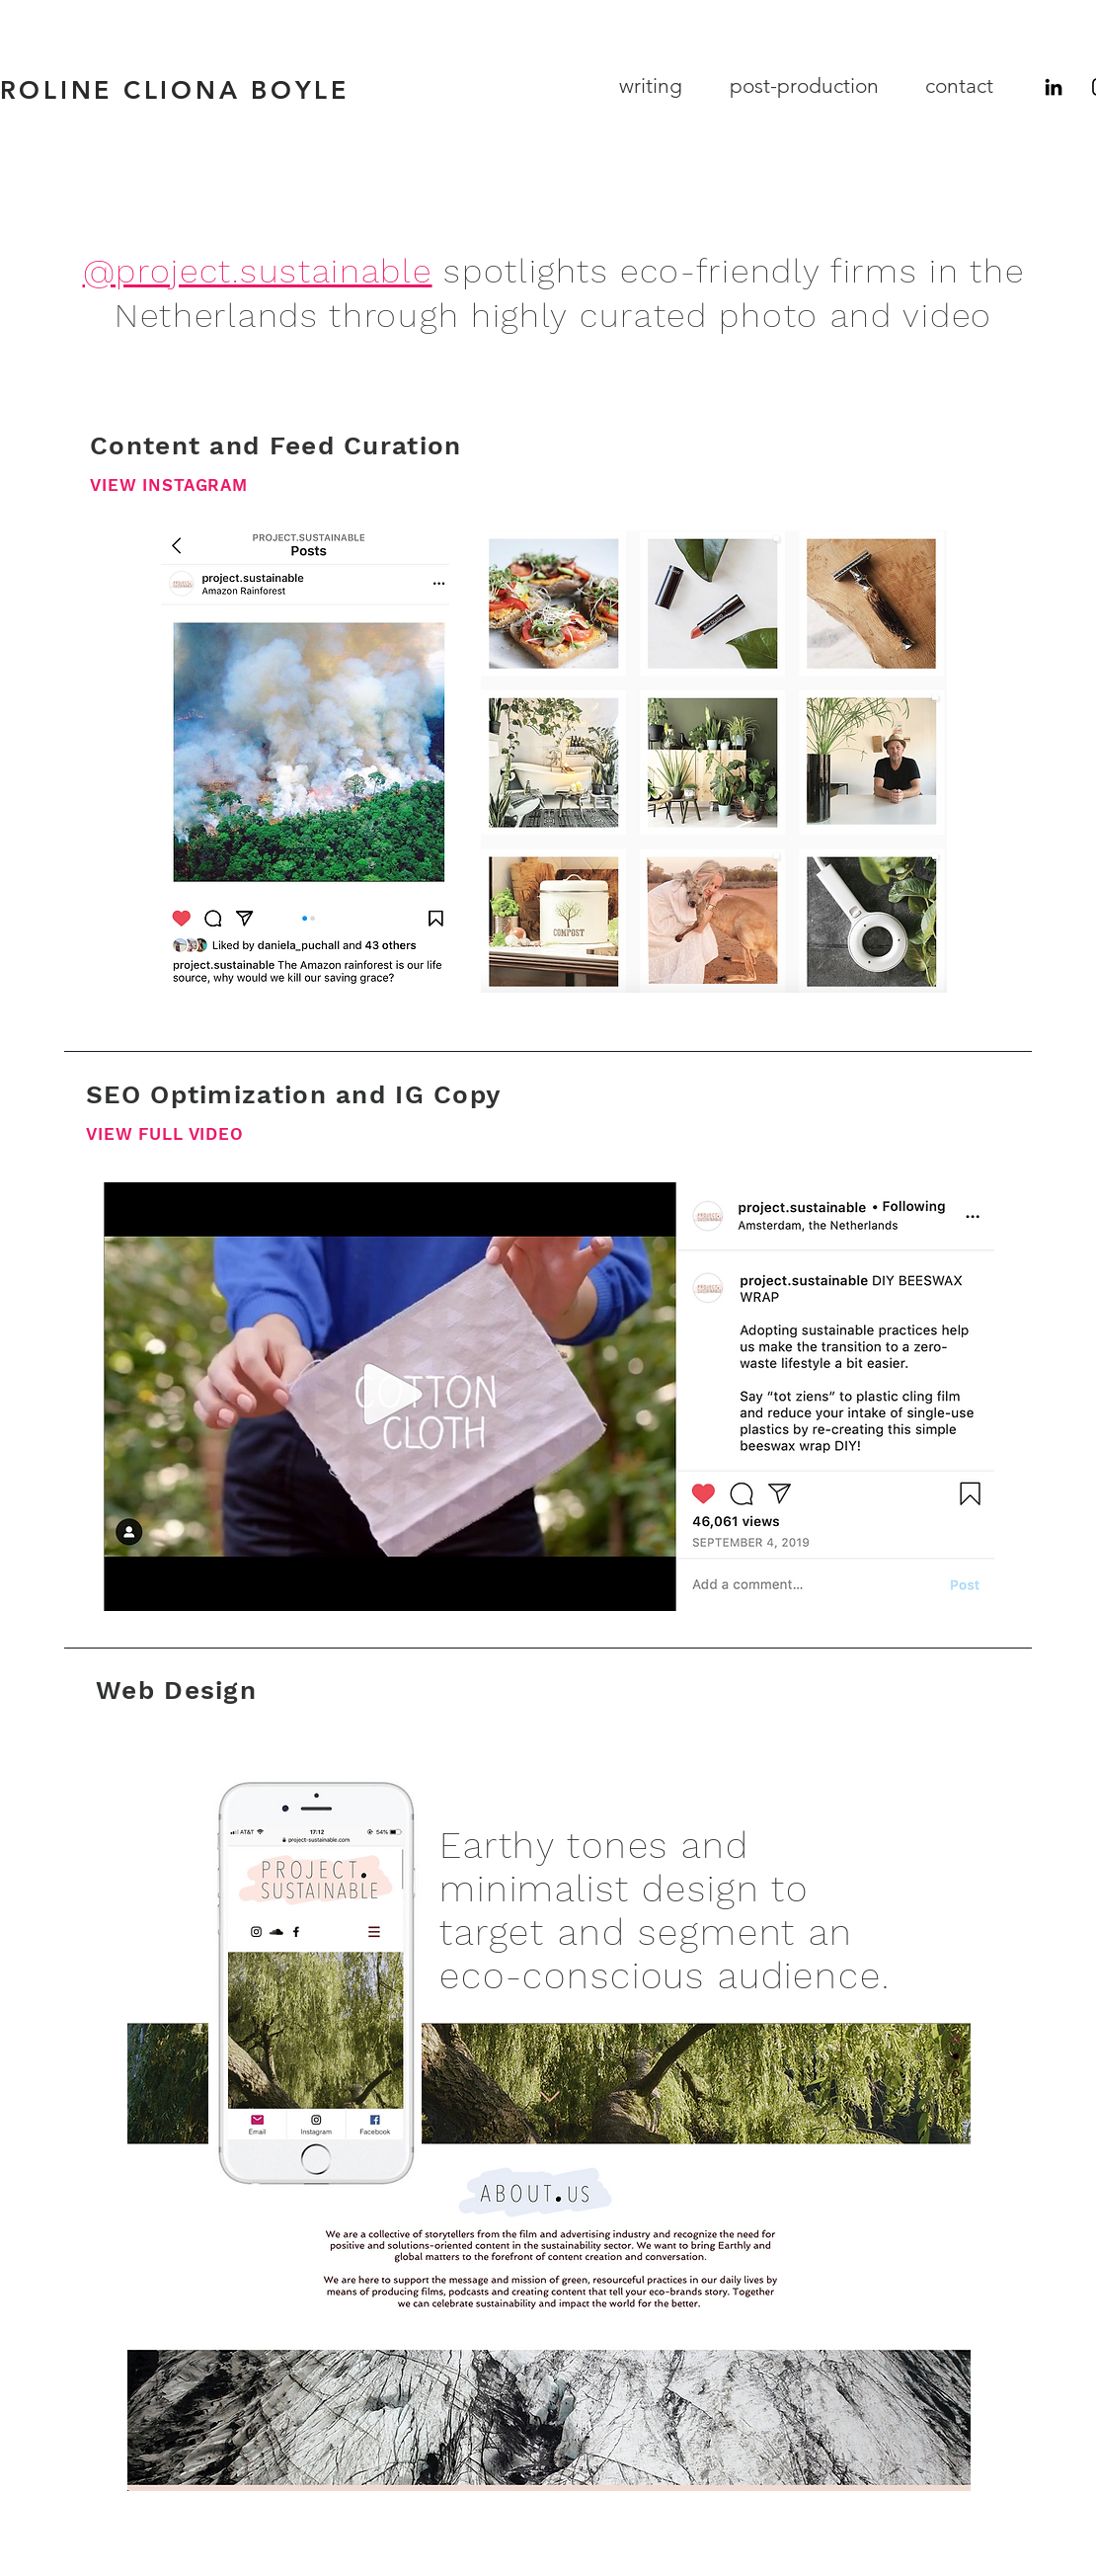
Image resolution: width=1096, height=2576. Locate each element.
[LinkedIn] (1053, 87)
